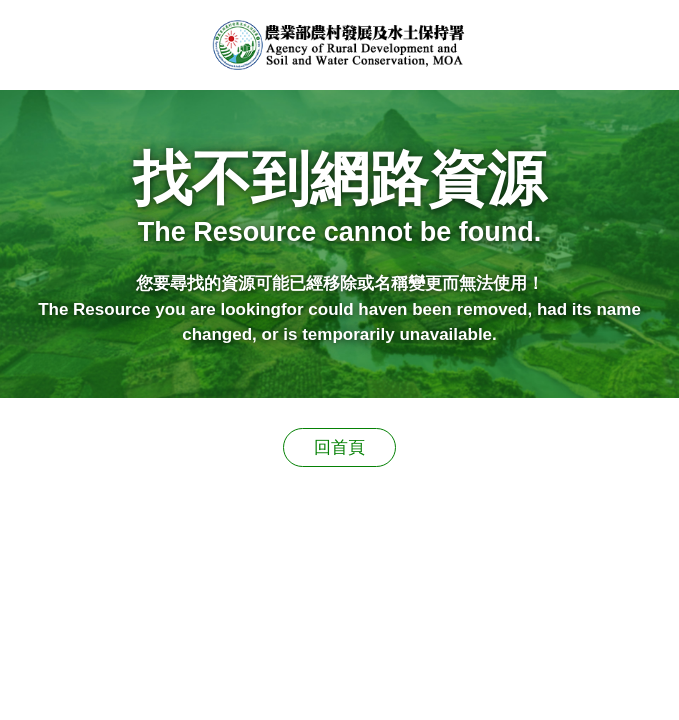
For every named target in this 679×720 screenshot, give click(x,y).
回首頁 (339, 447)
